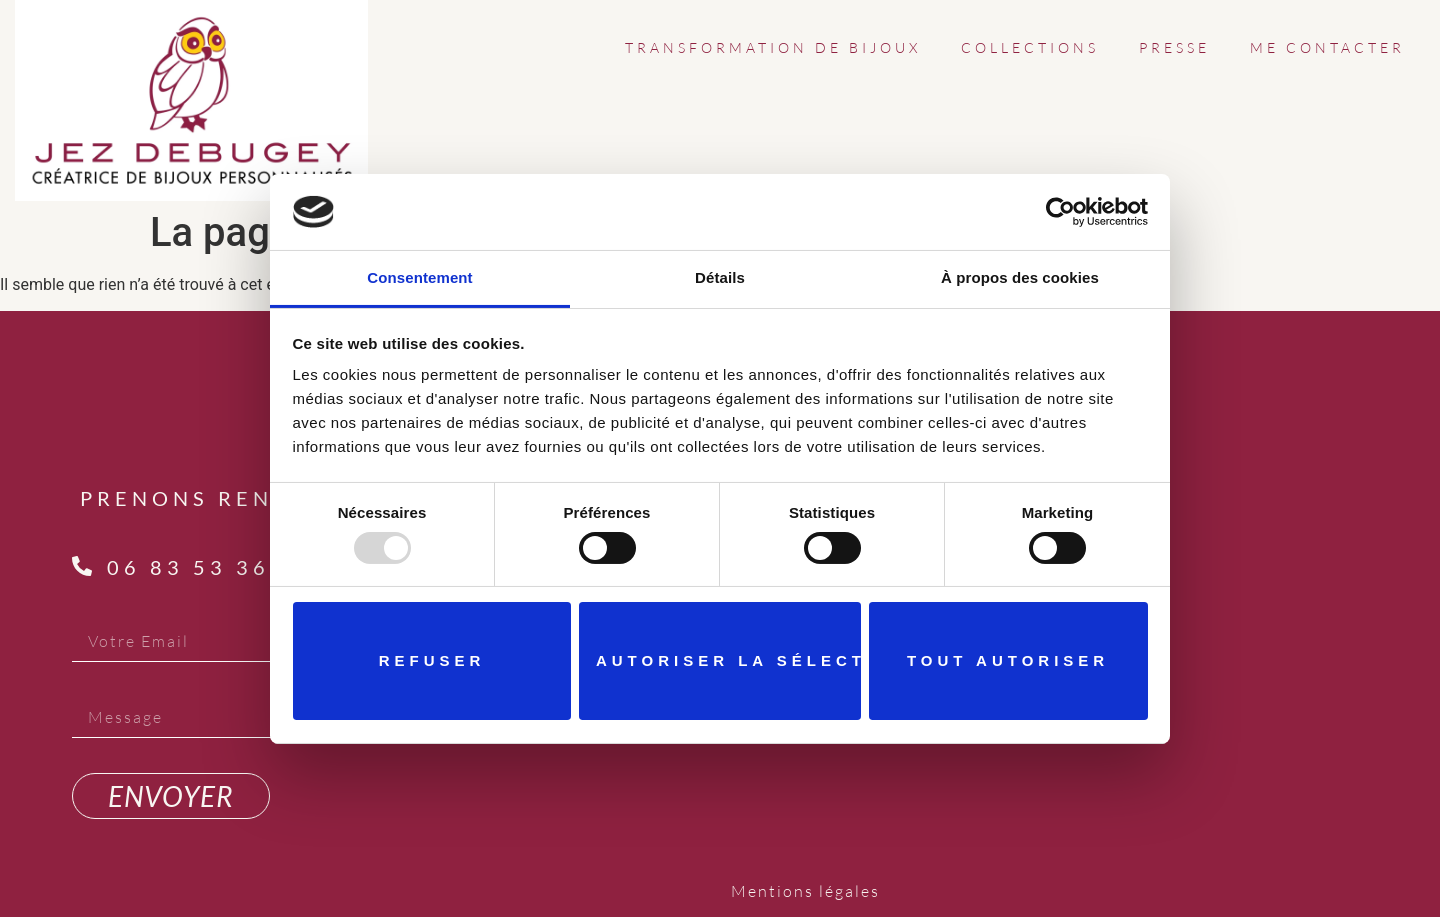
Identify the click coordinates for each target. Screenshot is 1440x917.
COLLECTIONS (1030, 47)
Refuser (432, 660)
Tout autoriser (1008, 660)
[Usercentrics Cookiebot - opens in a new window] (1060, 212)
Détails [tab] (720, 277)
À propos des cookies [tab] (1020, 277)
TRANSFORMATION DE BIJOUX (773, 47)
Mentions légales (805, 891)
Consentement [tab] (419, 277)
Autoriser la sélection (728, 660)
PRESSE (1174, 47)
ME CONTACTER (1327, 47)
